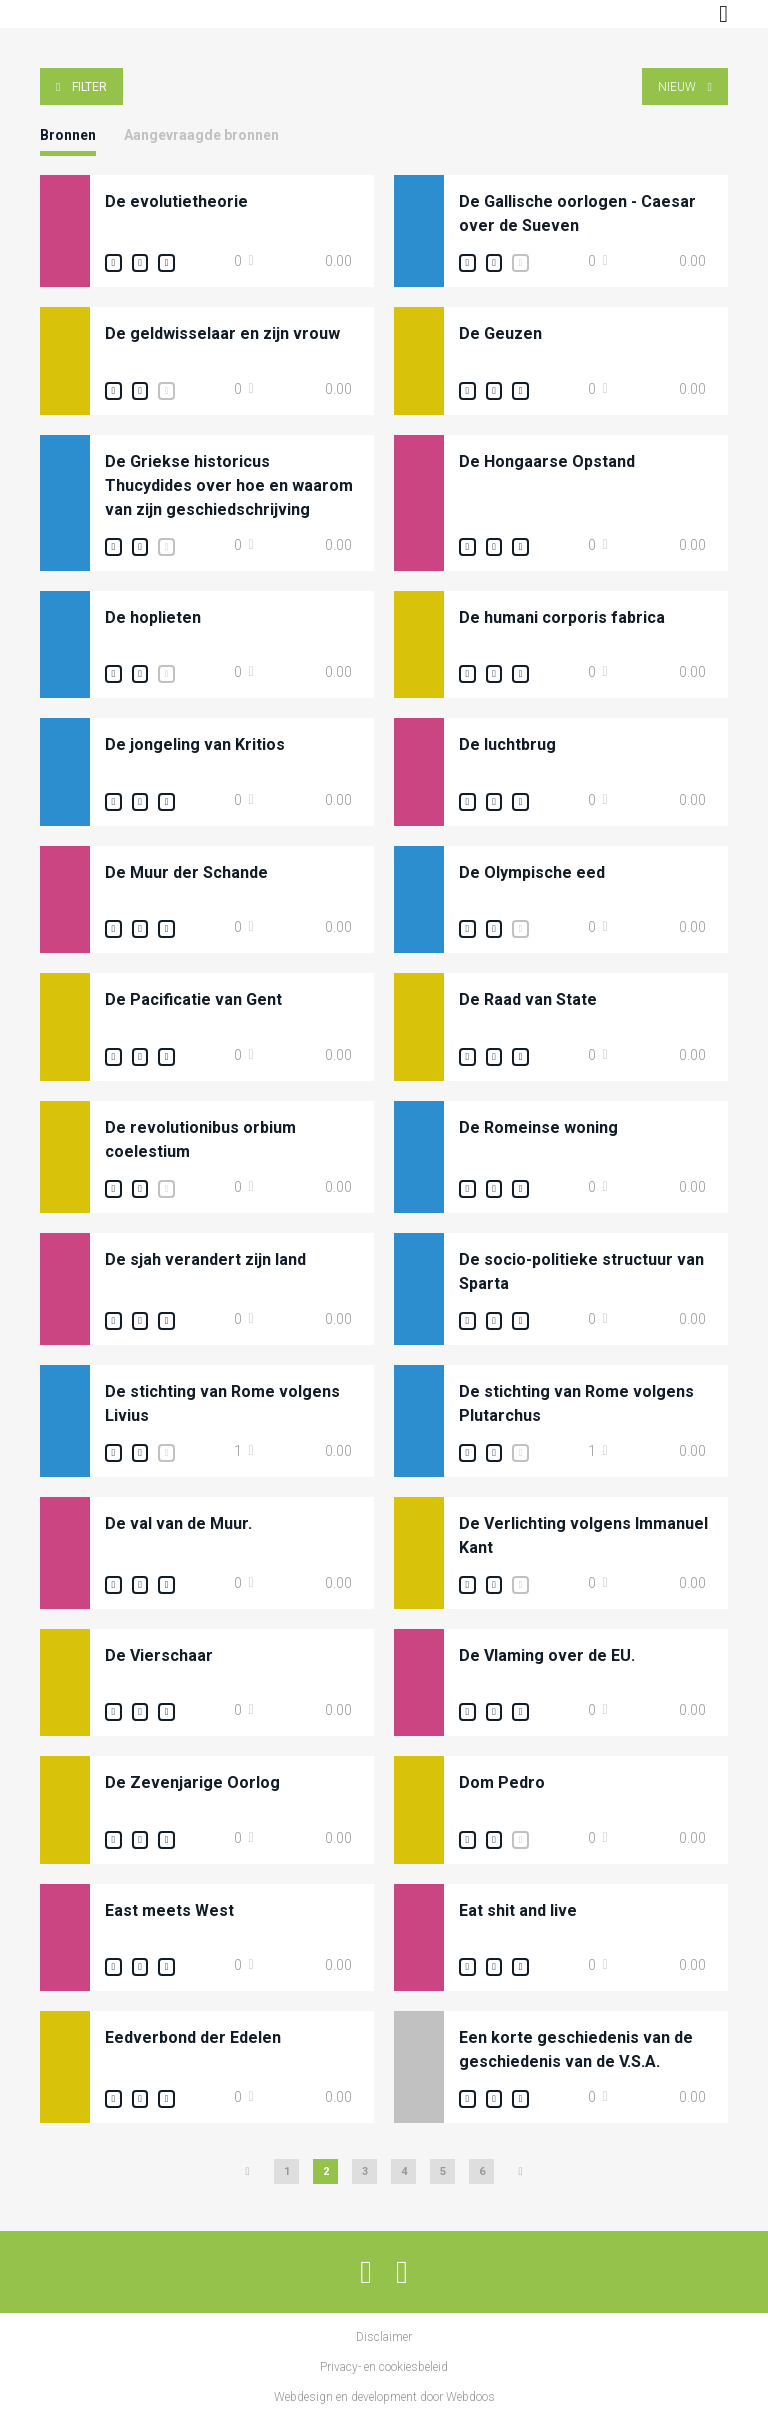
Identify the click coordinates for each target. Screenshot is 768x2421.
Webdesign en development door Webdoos (384, 2397)
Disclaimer (384, 2337)
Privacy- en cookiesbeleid (384, 2367)
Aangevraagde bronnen (201, 135)
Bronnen (68, 135)
